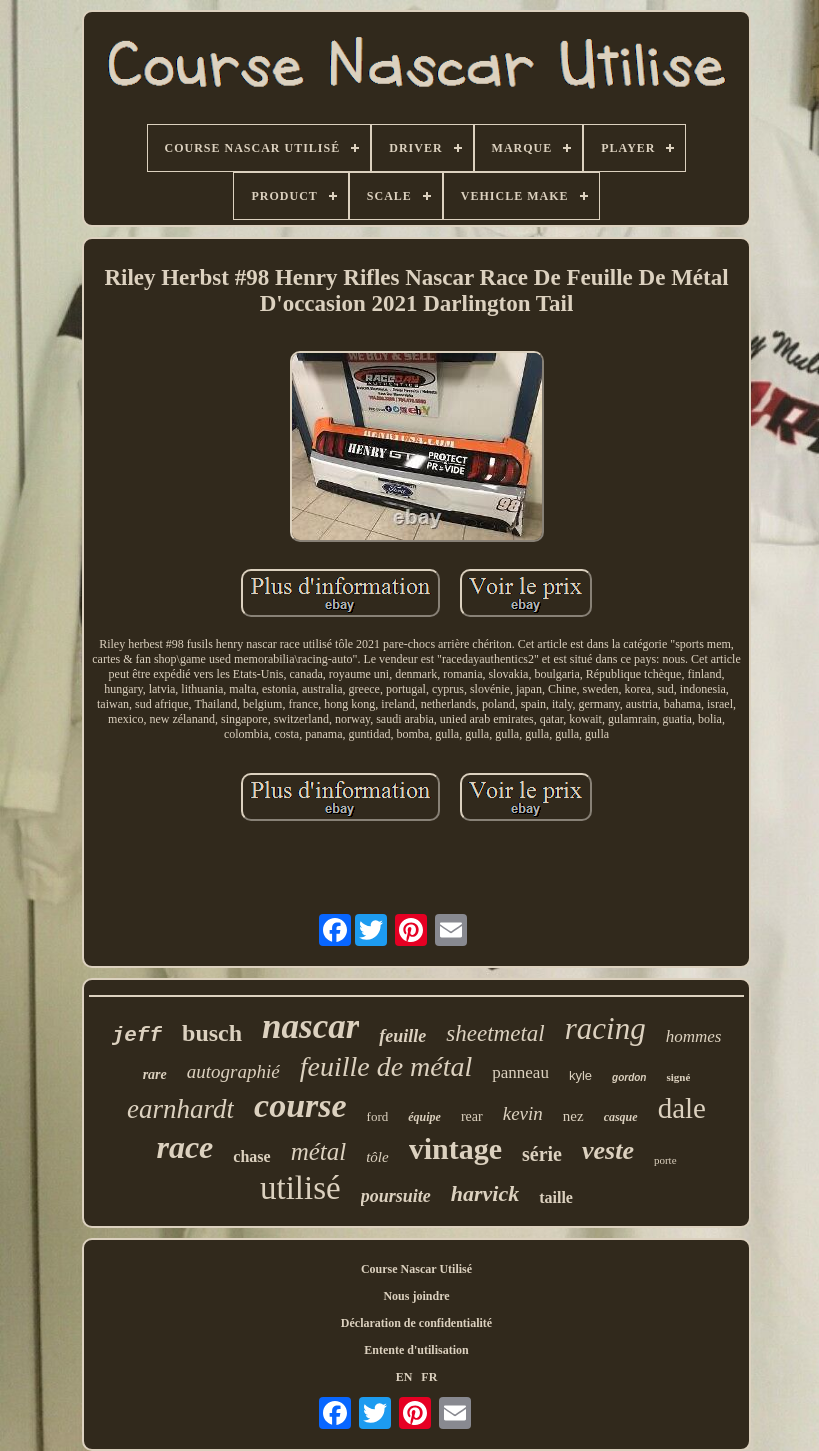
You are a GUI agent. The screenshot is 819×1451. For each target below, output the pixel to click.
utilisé (300, 1188)
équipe (424, 1117)
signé (678, 1077)
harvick (485, 1193)
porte (665, 1160)
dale (682, 1108)
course (300, 1105)
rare (155, 1074)
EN (404, 1377)
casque (621, 1117)
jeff (137, 1035)
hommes (694, 1036)
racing (605, 1028)
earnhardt (180, 1109)
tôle (377, 1157)
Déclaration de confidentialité (416, 1323)
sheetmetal (495, 1033)
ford (378, 1116)
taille (556, 1197)
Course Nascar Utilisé (416, 1269)
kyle (580, 1075)
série (542, 1154)
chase (251, 1156)
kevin (523, 1113)
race (184, 1147)
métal (319, 1151)
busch (212, 1033)
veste (608, 1150)
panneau (520, 1072)
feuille (402, 1036)
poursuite (396, 1196)
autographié (233, 1071)
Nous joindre (416, 1296)
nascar (310, 1026)
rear (472, 1116)
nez (573, 1116)
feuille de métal (386, 1066)
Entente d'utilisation (416, 1350)
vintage (455, 1148)
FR (429, 1377)
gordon (629, 1077)
